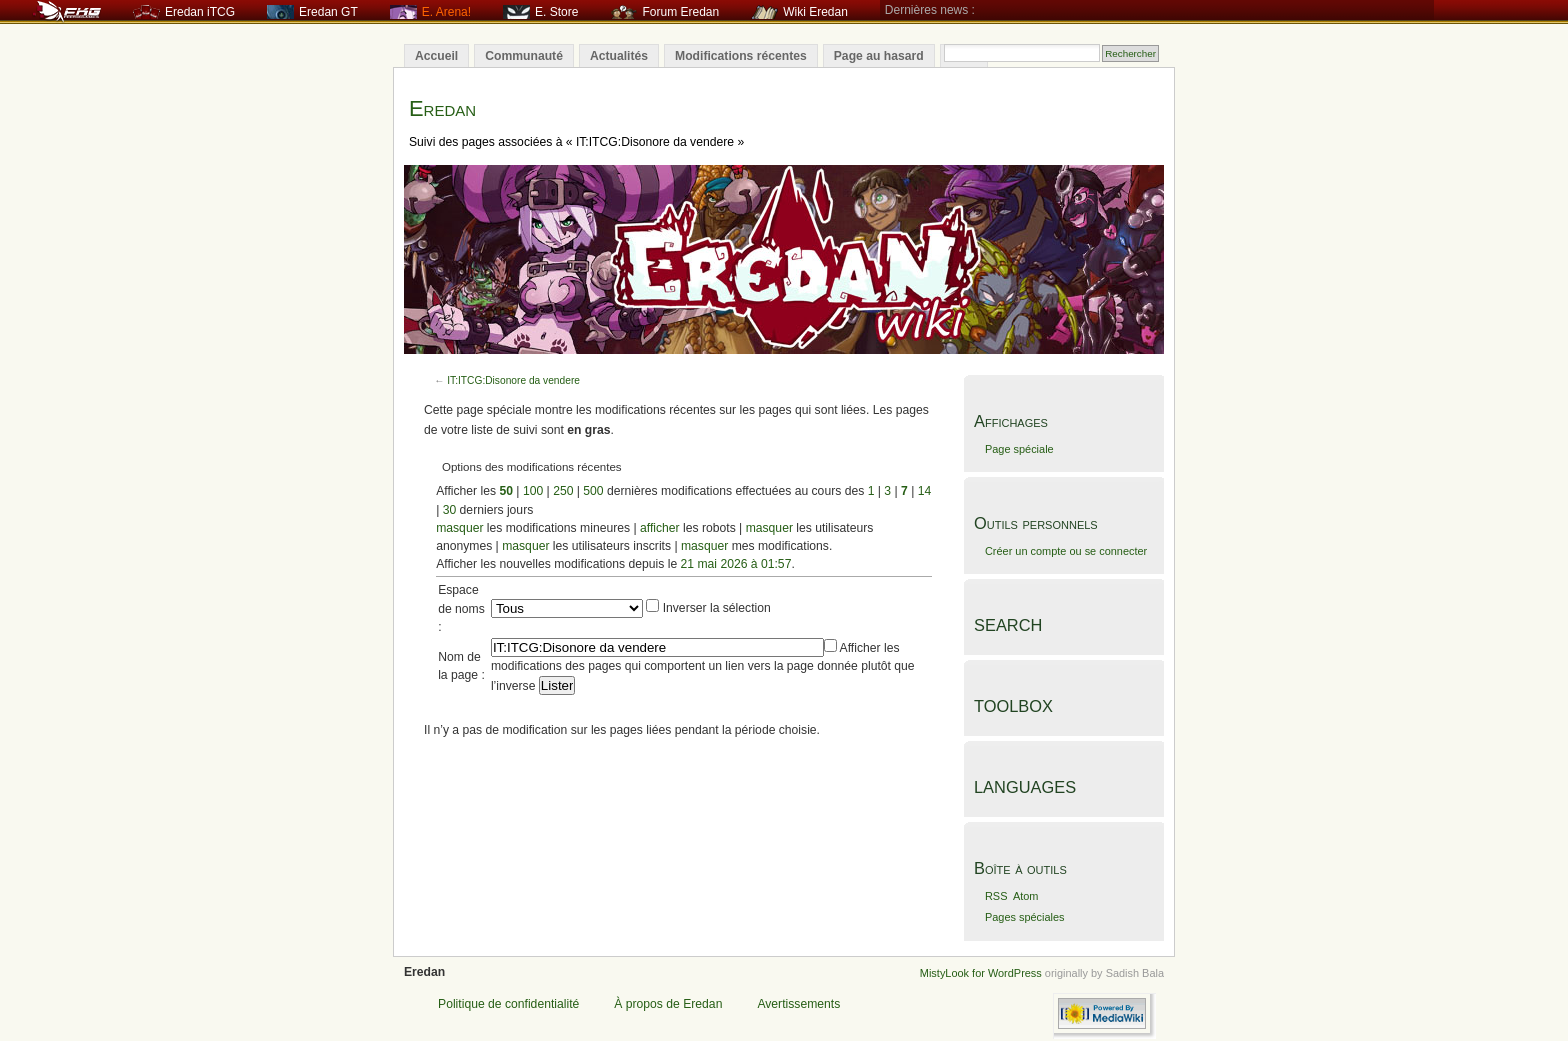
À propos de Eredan (668, 1004)
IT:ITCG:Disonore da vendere (513, 380)
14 (925, 491)
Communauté (524, 56)
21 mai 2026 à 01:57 (736, 564)
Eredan (442, 108)
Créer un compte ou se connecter (1066, 551)
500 (593, 491)
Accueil (436, 56)
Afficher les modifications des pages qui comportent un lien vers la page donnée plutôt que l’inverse (703, 666)
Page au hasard (879, 56)
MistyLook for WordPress (981, 973)
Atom (1026, 896)
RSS (996, 896)
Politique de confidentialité (508, 1004)
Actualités (619, 56)
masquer (459, 528)
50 (506, 491)
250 (563, 491)
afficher (660, 528)
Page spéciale (1019, 449)
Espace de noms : (461, 608)
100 (533, 491)
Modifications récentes (741, 56)
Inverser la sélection (717, 608)
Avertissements (798, 1004)
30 (450, 510)
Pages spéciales (1025, 917)
